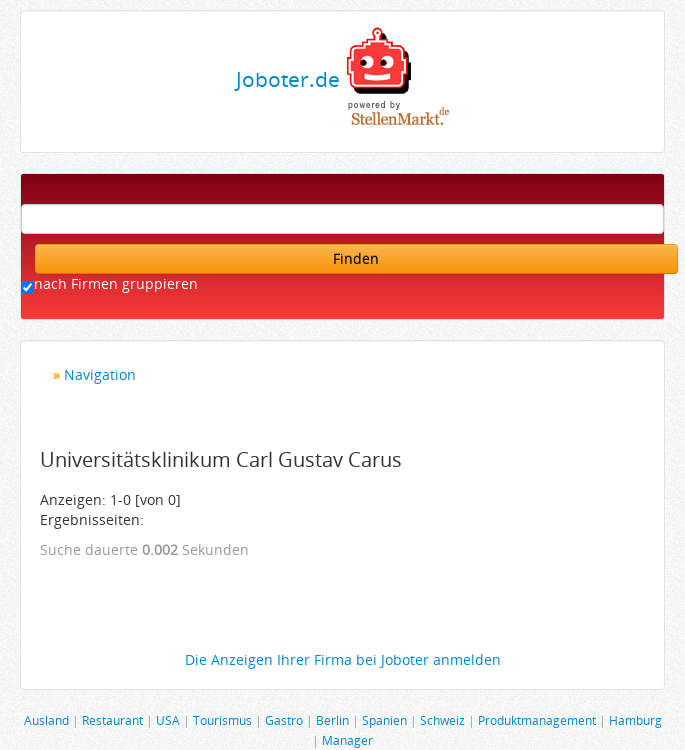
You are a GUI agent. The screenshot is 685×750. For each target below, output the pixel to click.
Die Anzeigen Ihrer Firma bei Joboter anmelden (343, 659)
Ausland (46, 720)
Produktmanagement (537, 720)
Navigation (100, 374)
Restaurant (112, 720)
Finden (356, 258)
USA (168, 720)
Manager (347, 740)
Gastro (284, 720)
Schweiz (442, 720)
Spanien (384, 720)
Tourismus (222, 720)
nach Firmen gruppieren (116, 283)
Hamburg (635, 720)
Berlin (332, 720)
